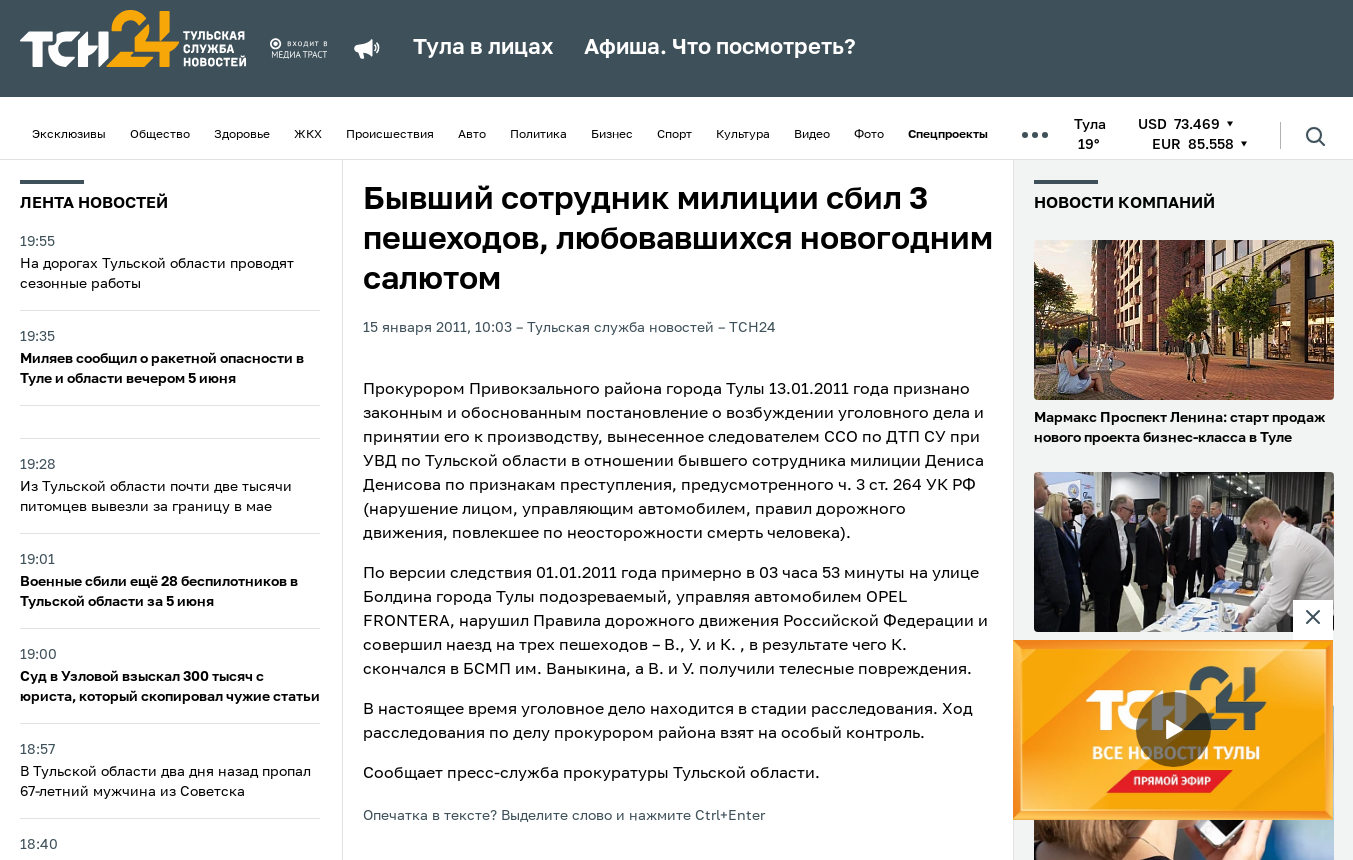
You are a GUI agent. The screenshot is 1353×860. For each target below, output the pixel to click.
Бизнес (612, 135)
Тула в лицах (483, 48)
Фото (869, 135)
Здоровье (242, 135)
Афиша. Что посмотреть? (720, 48)
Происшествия (390, 135)
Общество (160, 135)
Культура (743, 135)
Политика (538, 135)
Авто (472, 135)
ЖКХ (308, 135)
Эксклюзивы (69, 135)
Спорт (674, 135)
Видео (812, 135)
